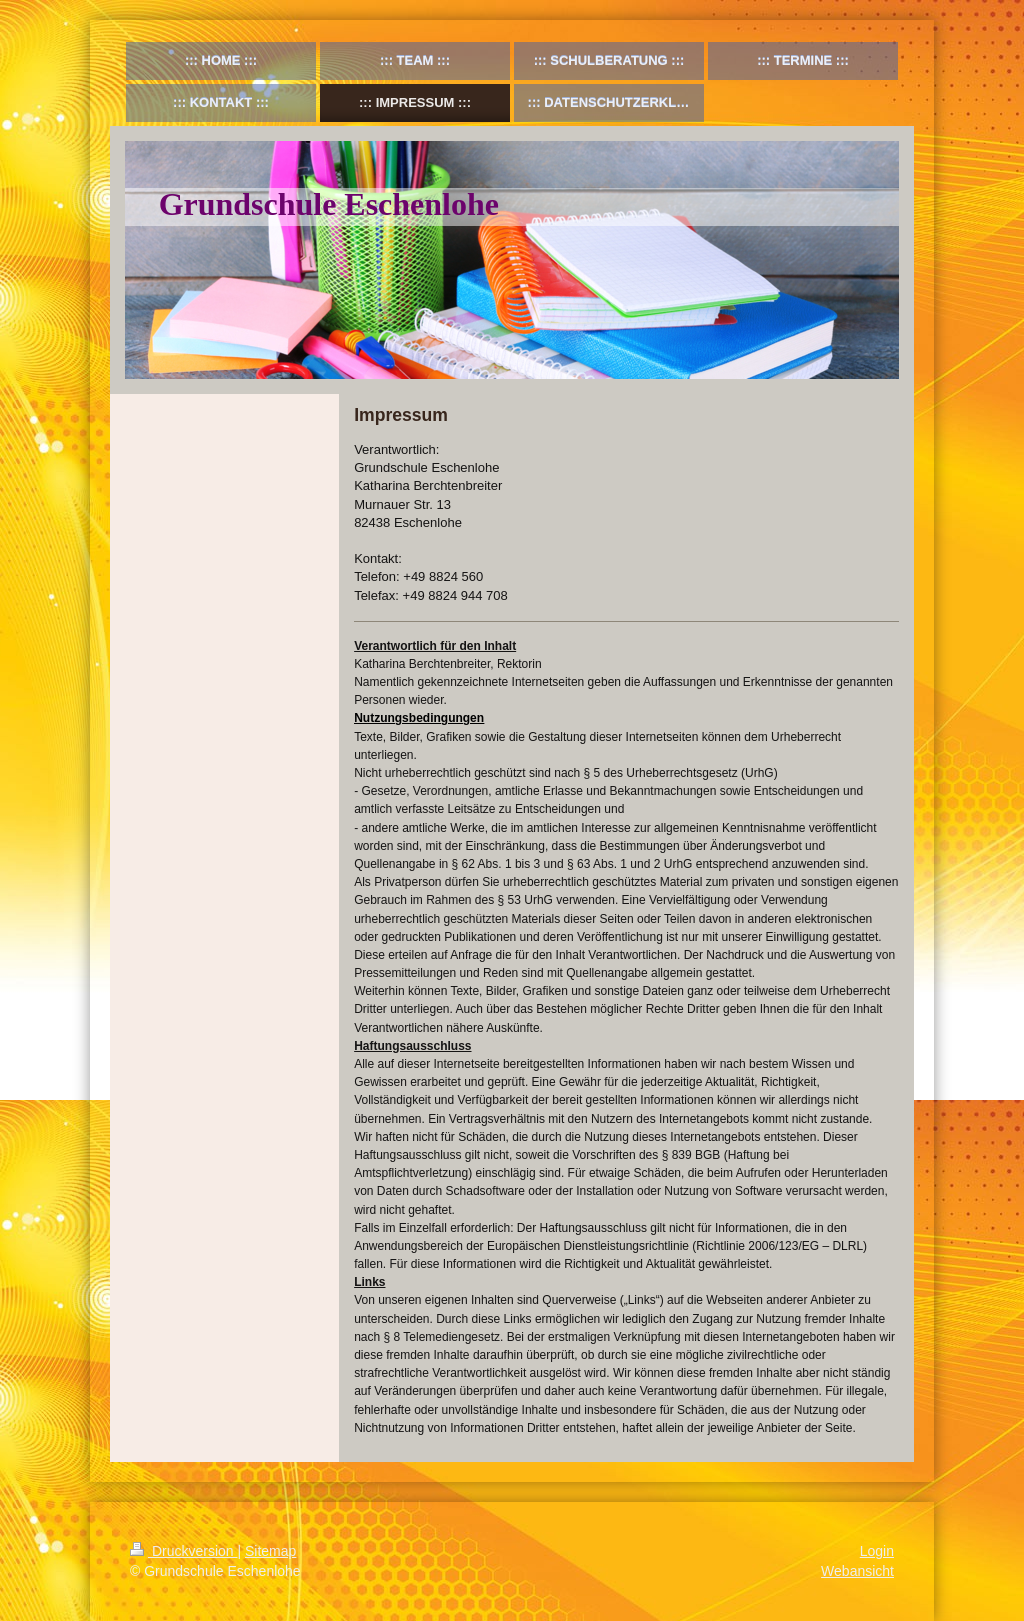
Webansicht (857, 1571)
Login (877, 1551)
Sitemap (270, 1551)
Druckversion (183, 1551)
